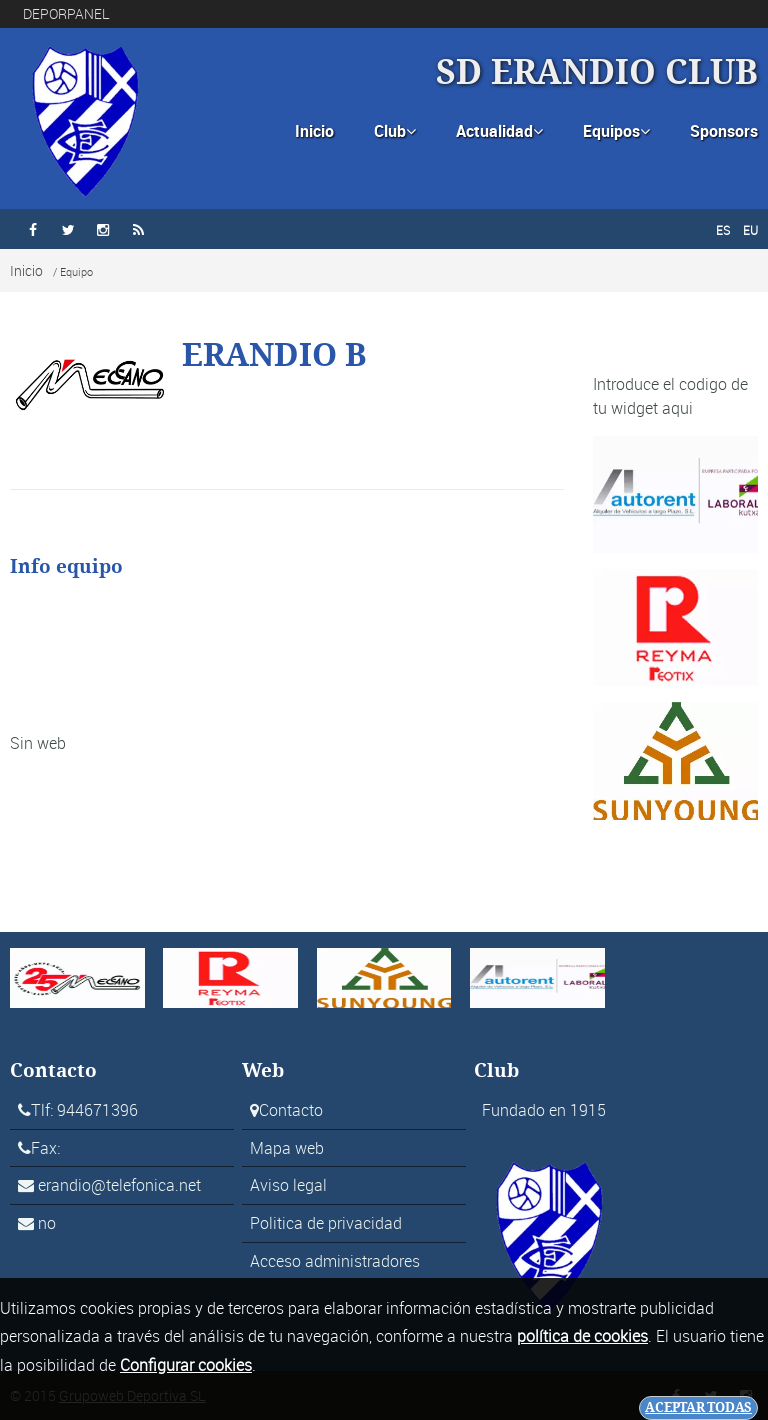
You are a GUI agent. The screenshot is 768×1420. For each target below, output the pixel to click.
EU (750, 230)
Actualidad (499, 131)
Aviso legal (288, 1185)
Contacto (291, 1110)
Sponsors (724, 131)
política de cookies (582, 1336)
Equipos (616, 131)
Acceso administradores (335, 1261)
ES (723, 230)
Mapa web (287, 1148)
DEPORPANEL (66, 13)
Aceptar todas (698, 1407)
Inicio (314, 131)
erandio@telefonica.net (119, 1185)
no (47, 1223)
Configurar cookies (186, 1365)
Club (395, 131)
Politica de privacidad (326, 1223)
